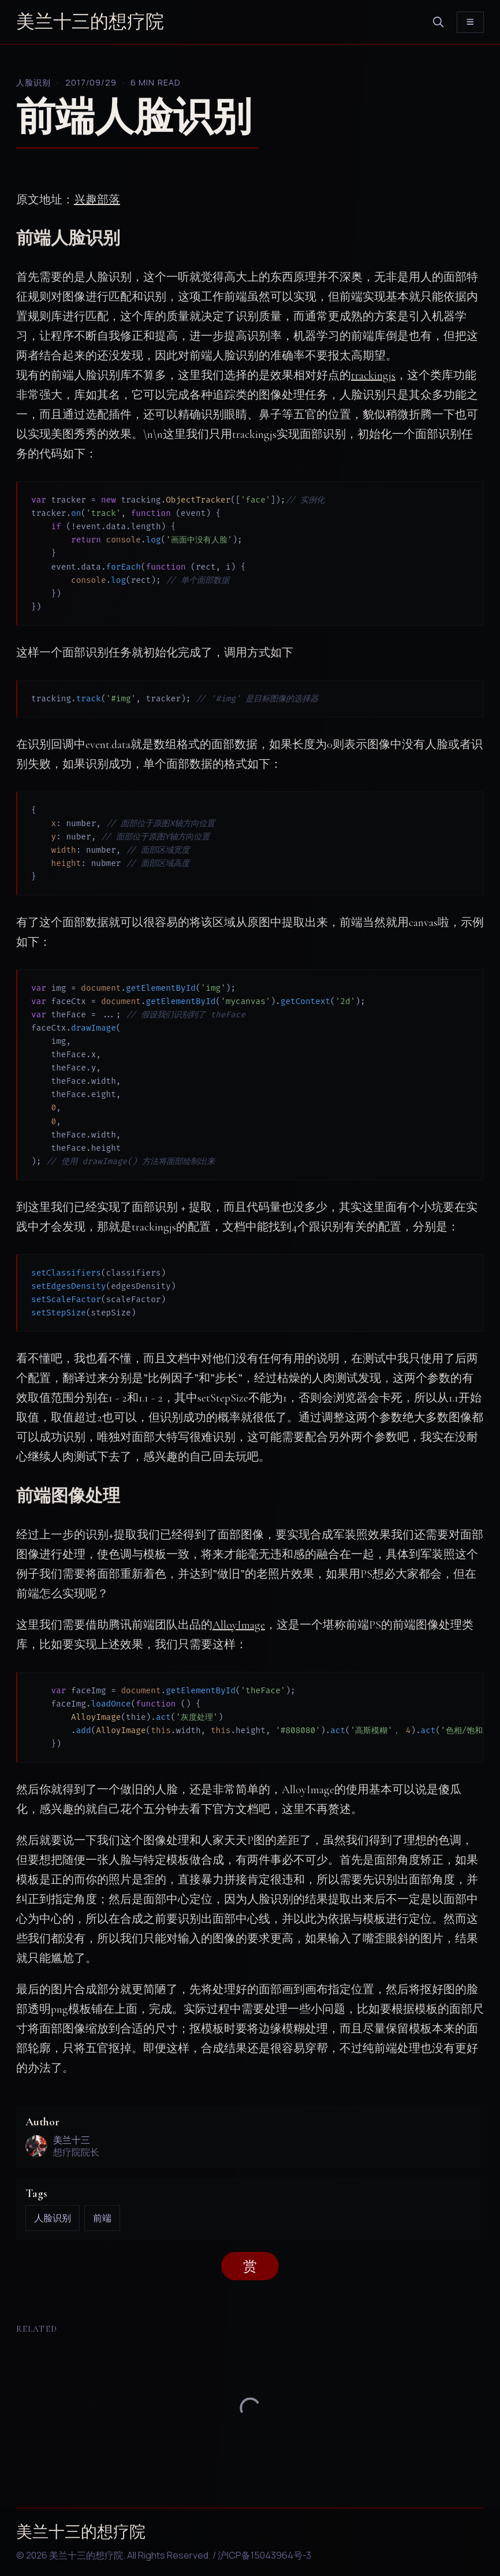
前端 (102, 2217)
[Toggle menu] (470, 22)
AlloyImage (238, 1625)
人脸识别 (33, 82)
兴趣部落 (97, 200)
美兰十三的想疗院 (90, 21)
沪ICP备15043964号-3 (264, 2555)
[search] (438, 22)
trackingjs (373, 375)
